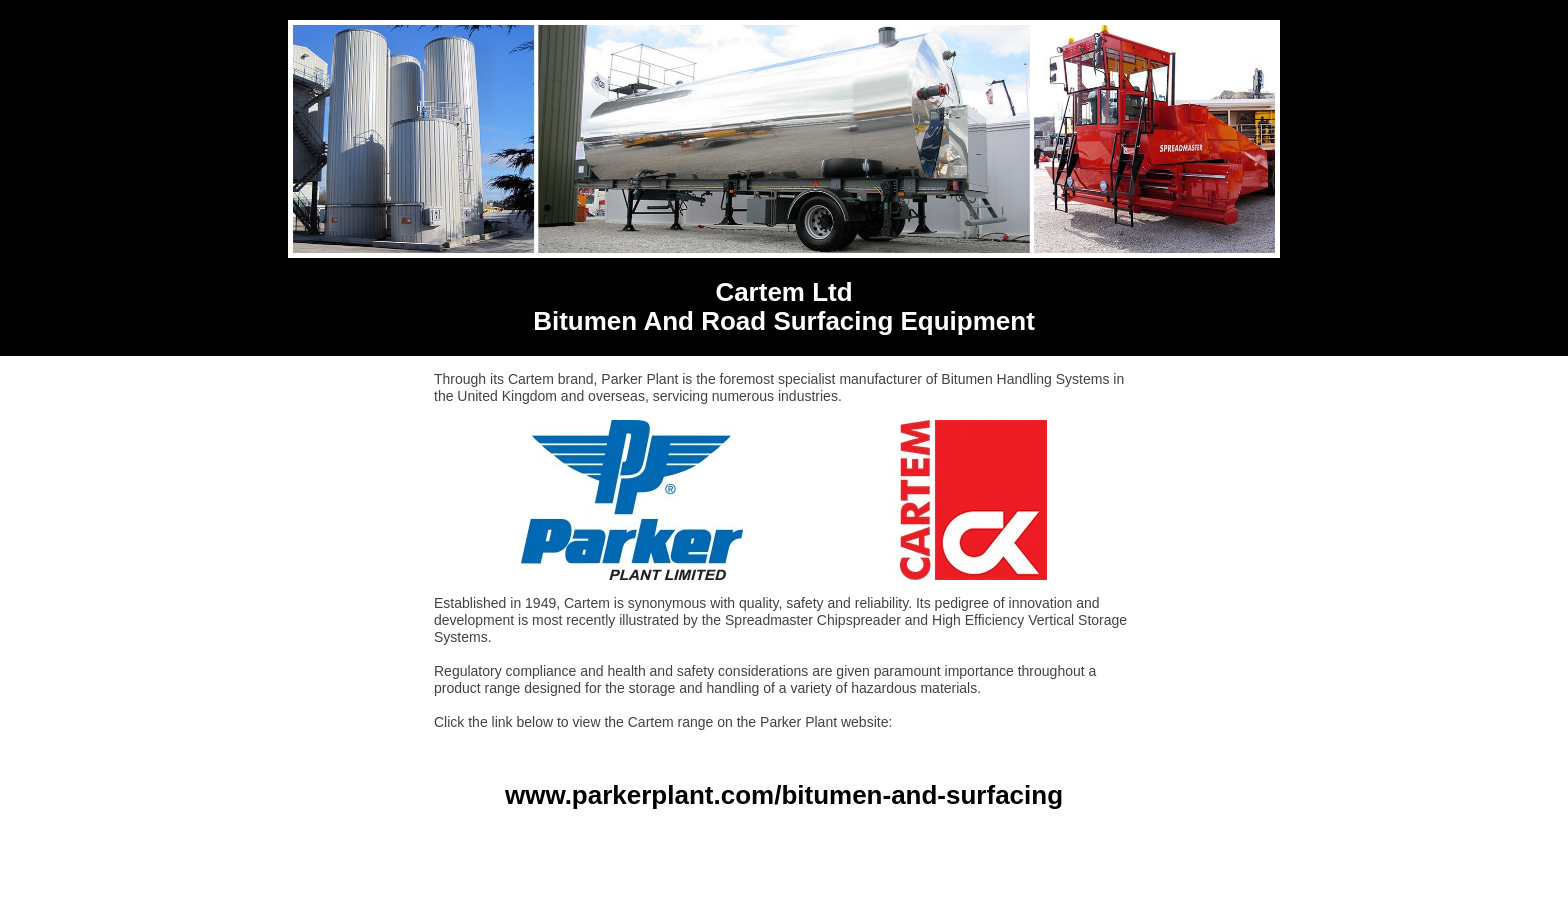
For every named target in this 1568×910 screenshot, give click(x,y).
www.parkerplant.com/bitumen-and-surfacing (784, 795)
